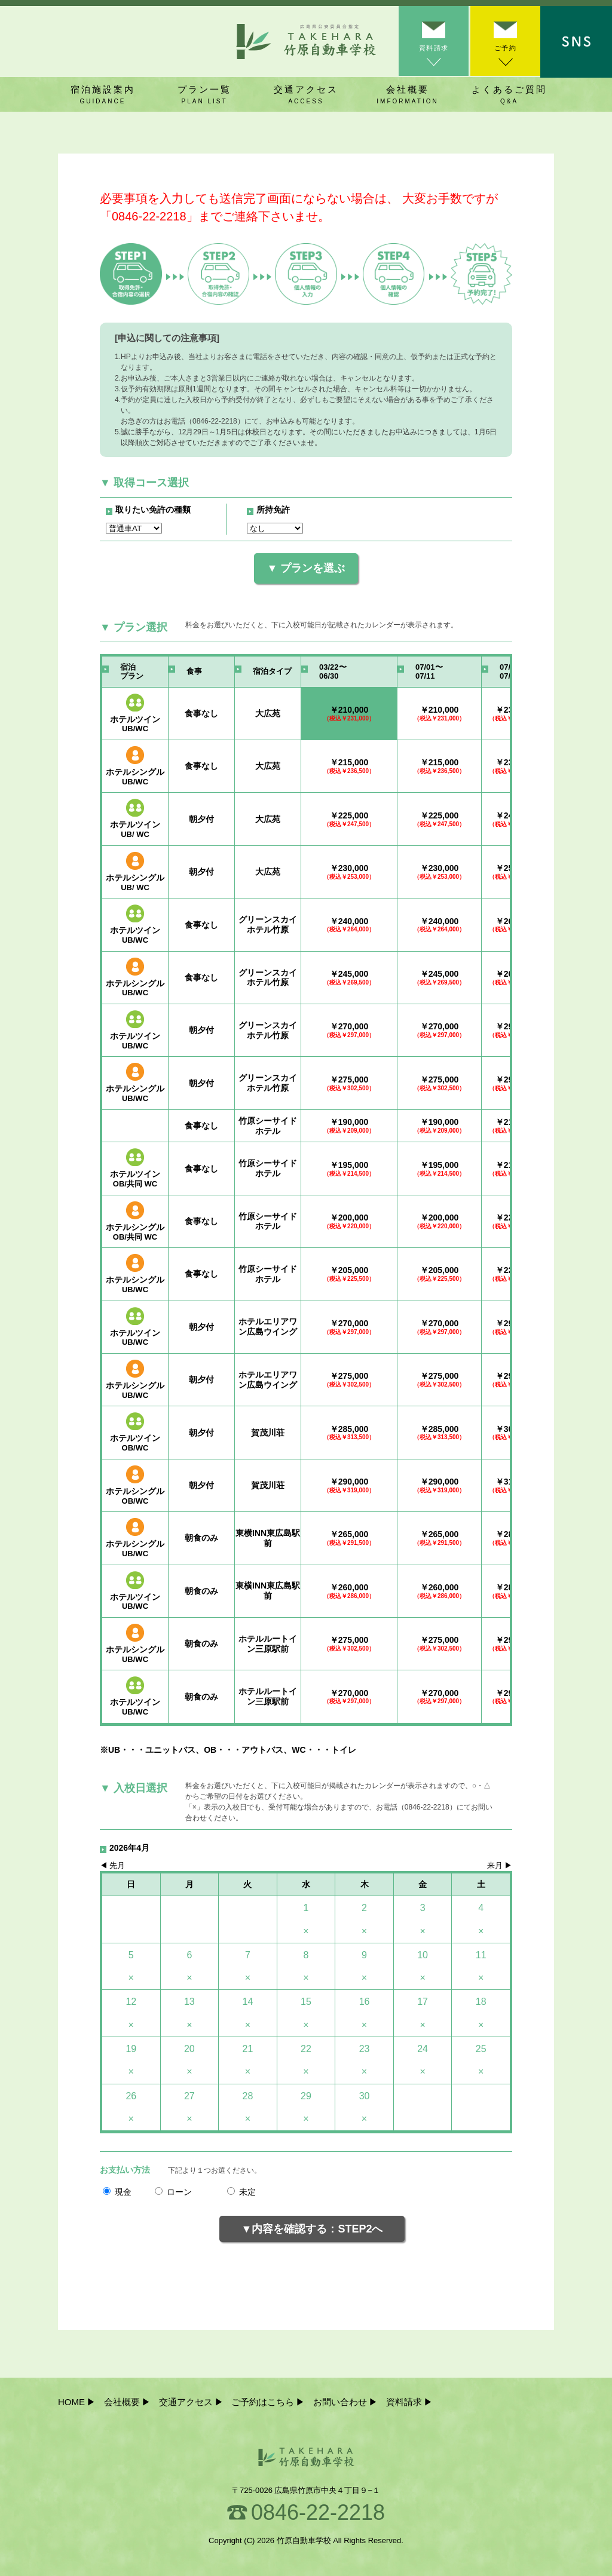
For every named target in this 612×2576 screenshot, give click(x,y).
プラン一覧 (204, 95)
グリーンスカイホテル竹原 (267, 924)
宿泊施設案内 (103, 95)
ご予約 (504, 49)
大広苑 (267, 713)
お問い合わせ (340, 2402)
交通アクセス (306, 95)
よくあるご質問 (509, 95)
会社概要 (407, 95)
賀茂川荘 (267, 1432)
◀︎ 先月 (112, 1866)
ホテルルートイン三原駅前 (267, 1644)
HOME (71, 2402)
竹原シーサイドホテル (267, 1126)
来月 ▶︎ (499, 1866)
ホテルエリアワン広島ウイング (267, 1326)
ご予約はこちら (262, 2402)
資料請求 (432, 49)
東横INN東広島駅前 (267, 1538)
